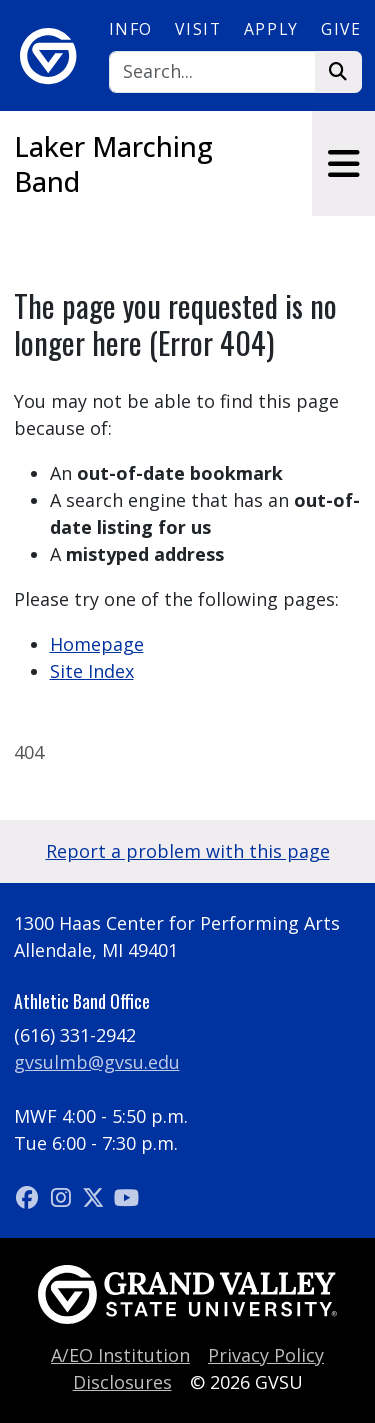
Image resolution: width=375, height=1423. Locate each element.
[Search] (212, 72)
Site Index (92, 671)
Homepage (97, 644)
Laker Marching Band (113, 164)
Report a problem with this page (188, 851)
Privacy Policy (266, 1355)
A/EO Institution (120, 1355)
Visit (198, 29)
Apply (271, 29)
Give (341, 29)
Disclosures (122, 1382)
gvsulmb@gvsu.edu (97, 1062)
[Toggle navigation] (343, 163)
